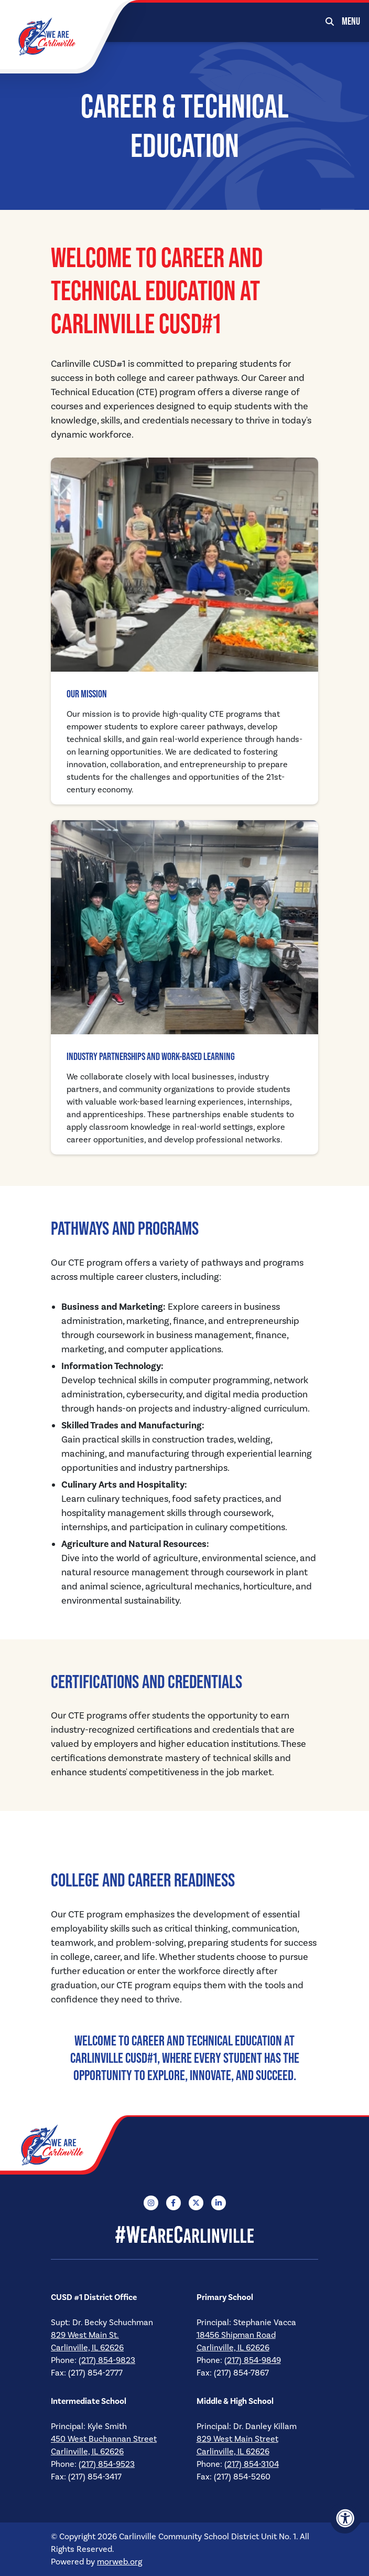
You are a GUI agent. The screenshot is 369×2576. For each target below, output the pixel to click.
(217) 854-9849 (252, 2360)
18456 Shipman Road (236, 2335)
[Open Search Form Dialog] (329, 21)
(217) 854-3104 (251, 2464)
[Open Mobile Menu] (351, 21)
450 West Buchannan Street (104, 2439)
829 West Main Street (237, 2439)
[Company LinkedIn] (218, 2203)
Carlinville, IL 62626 (87, 2347)
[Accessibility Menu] (345, 2518)
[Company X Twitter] (196, 2203)
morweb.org (119, 2562)
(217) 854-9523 (107, 2464)
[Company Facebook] (173, 2203)
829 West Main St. (85, 2335)
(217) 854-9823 (107, 2360)
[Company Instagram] (151, 2203)
